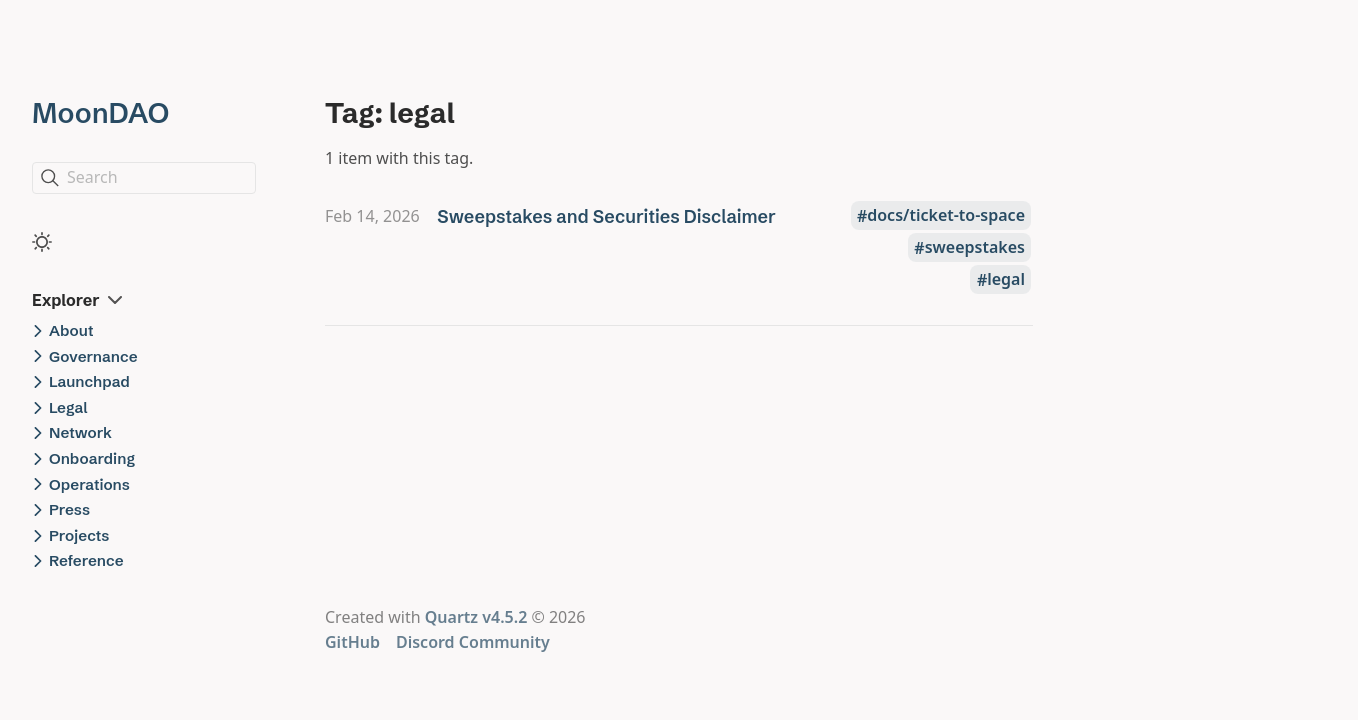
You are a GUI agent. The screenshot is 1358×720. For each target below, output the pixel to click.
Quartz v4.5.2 (476, 617)
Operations (89, 484)
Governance (93, 356)
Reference (86, 560)
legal (1006, 280)
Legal (68, 407)
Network (80, 432)
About (71, 330)
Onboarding (92, 458)
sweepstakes (975, 248)
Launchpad (89, 381)
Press (69, 509)
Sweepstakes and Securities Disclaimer (606, 216)
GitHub (352, 642)
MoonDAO (100, 113)
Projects (79, 535)
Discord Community (473, 642)
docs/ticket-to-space (946, 216)
